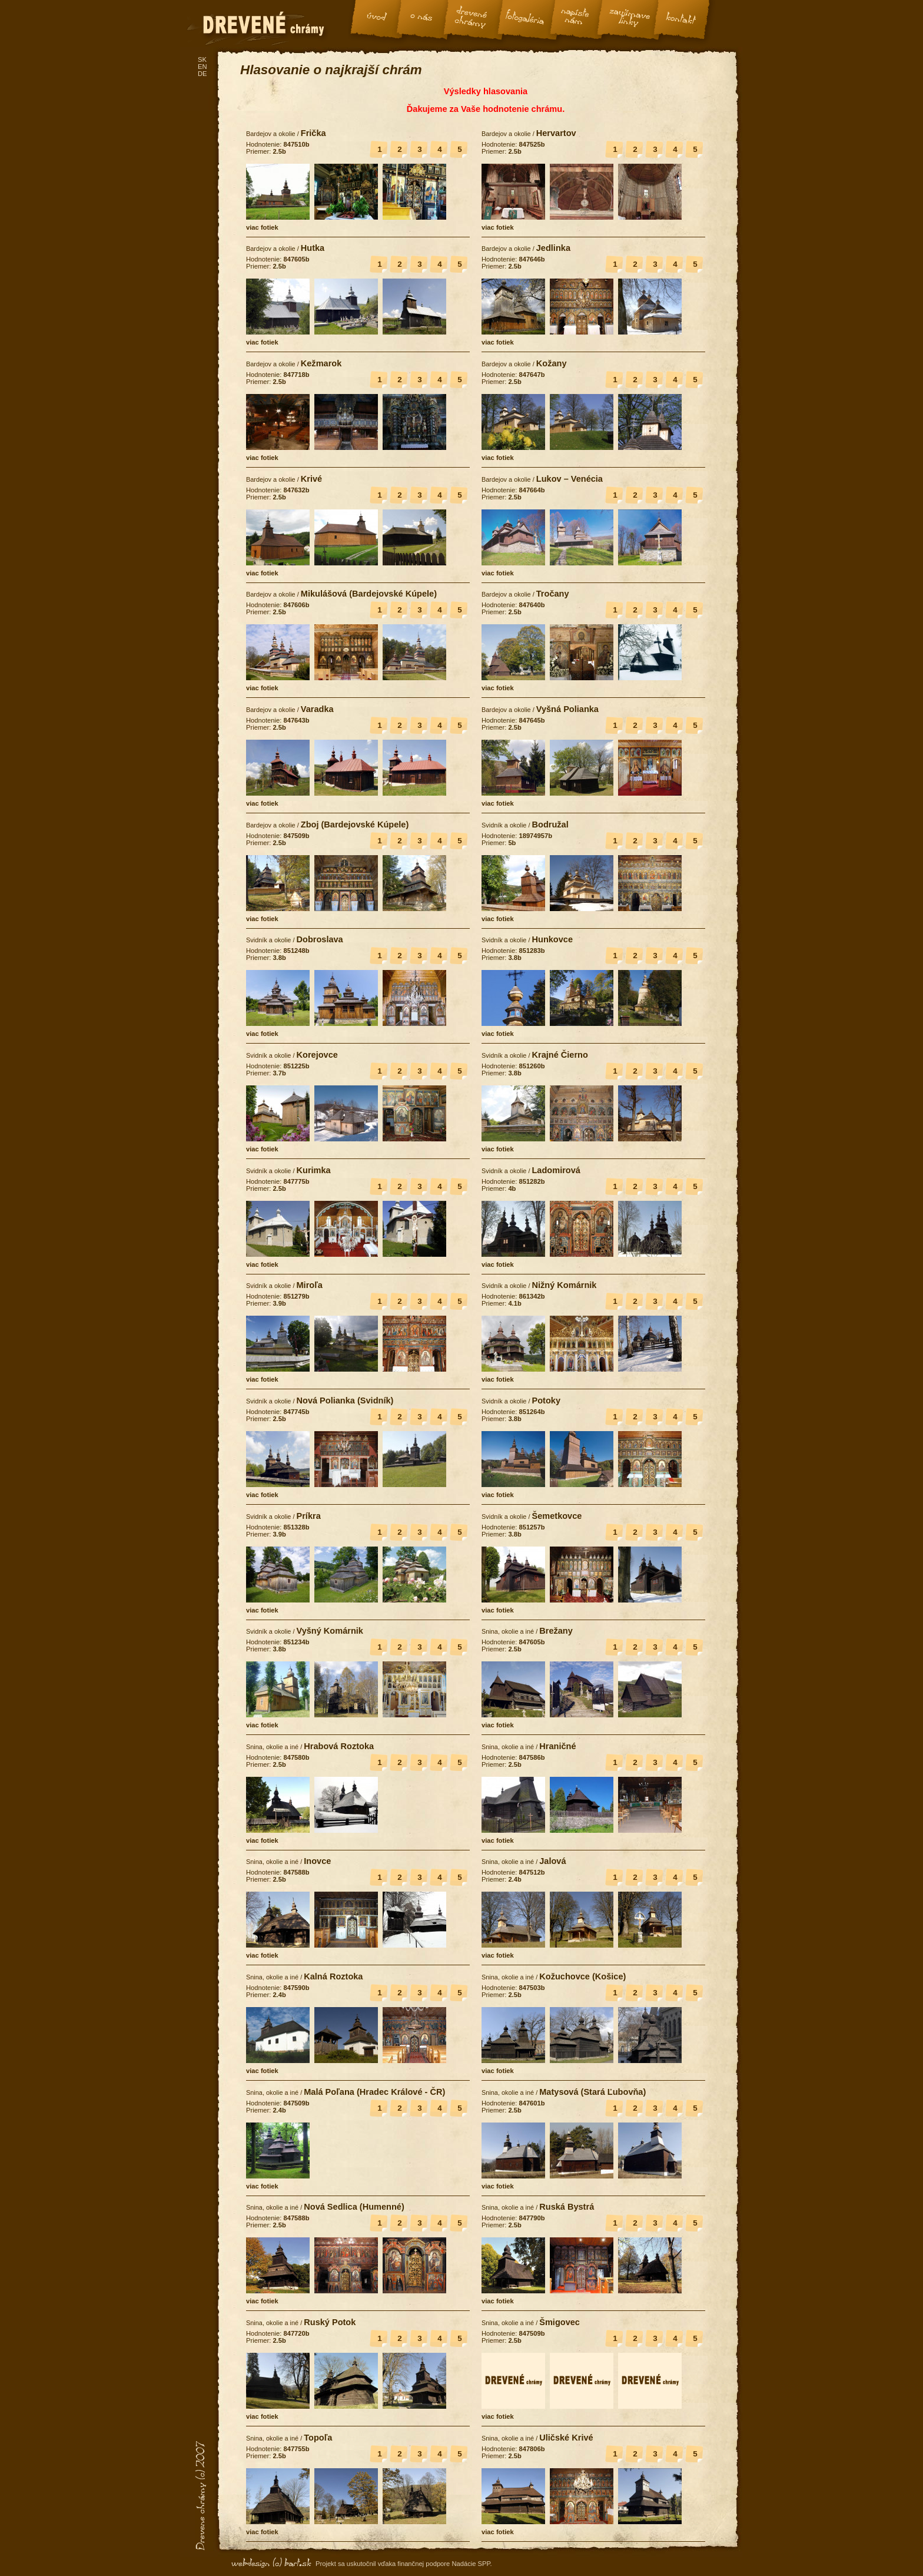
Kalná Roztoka (333, 1976)
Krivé (311, 479)
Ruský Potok (330, 2322)
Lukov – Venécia (569, 479)
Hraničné (557, 1746)
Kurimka (313, 1170)
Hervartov (556, 133)
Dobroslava (319, 939)
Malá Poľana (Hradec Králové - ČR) (374, 2092)
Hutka (312, 248)
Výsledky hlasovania (485, 91)
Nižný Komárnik (564, 1285)
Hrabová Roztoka (339, 1746)
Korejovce (316, 1054)
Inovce (317, 1861)
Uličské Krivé (566, 2437)
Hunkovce (552, 939)
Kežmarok (321, 363)
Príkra (308, 1516)
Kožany (551, 363)
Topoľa (318, 2437)
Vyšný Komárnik (329, 1630)
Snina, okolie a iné (508, 1631)
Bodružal (550, 824)
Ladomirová (556, 1170)
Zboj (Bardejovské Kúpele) (355, 824)
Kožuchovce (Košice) (582, 1976)
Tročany (552, 593)
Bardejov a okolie (271, 133)
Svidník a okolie (504, 825)
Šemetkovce (557, 1516)
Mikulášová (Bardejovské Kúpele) (369, 593)
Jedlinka (553, 248)
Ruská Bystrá (566, 2206)
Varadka (317, 709)
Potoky (546, 1400)
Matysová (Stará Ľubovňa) (592, 2092)
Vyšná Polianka (567, 709)
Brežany (556, 1630)
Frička (313, 133)
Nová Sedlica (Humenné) (354, 2206)
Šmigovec (559, 2322)
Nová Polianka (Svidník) (344, 1400)
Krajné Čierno (559, 1054)
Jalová (552, 1861)
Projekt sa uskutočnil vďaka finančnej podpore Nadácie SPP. (404, 2563)
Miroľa (309, 1285)
